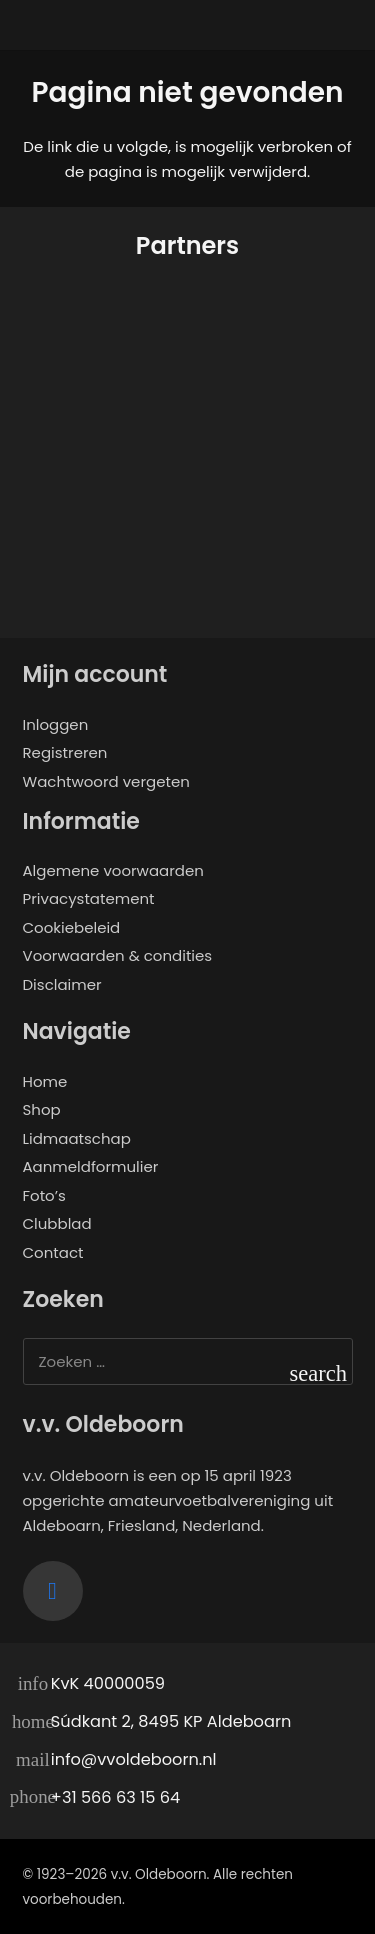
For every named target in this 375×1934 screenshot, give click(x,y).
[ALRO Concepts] (102, 537)
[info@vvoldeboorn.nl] (37, 1760)
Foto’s (44, 1195)
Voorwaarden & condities (118, 955)
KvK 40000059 (108, 1683)
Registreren (65, 752)
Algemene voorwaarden (113, 870)
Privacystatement (89, 898)
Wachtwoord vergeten (106, 781)
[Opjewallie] (102, 364)
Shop (42, 1109)
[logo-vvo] (187, 35)
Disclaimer (62, 984)
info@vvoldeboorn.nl (134, 1759)
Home (45, 1081)
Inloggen (56, 724)
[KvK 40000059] (37, 1685)
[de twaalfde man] (274, 537)
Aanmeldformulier (91, 1166)
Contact (53, 1252)
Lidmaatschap (77, 1138)
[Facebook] (53, 1591)
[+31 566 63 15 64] (37, 1798)
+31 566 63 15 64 (115, 1797)
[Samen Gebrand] (274, 364)
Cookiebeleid (72, 927)
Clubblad (57, 1223)
